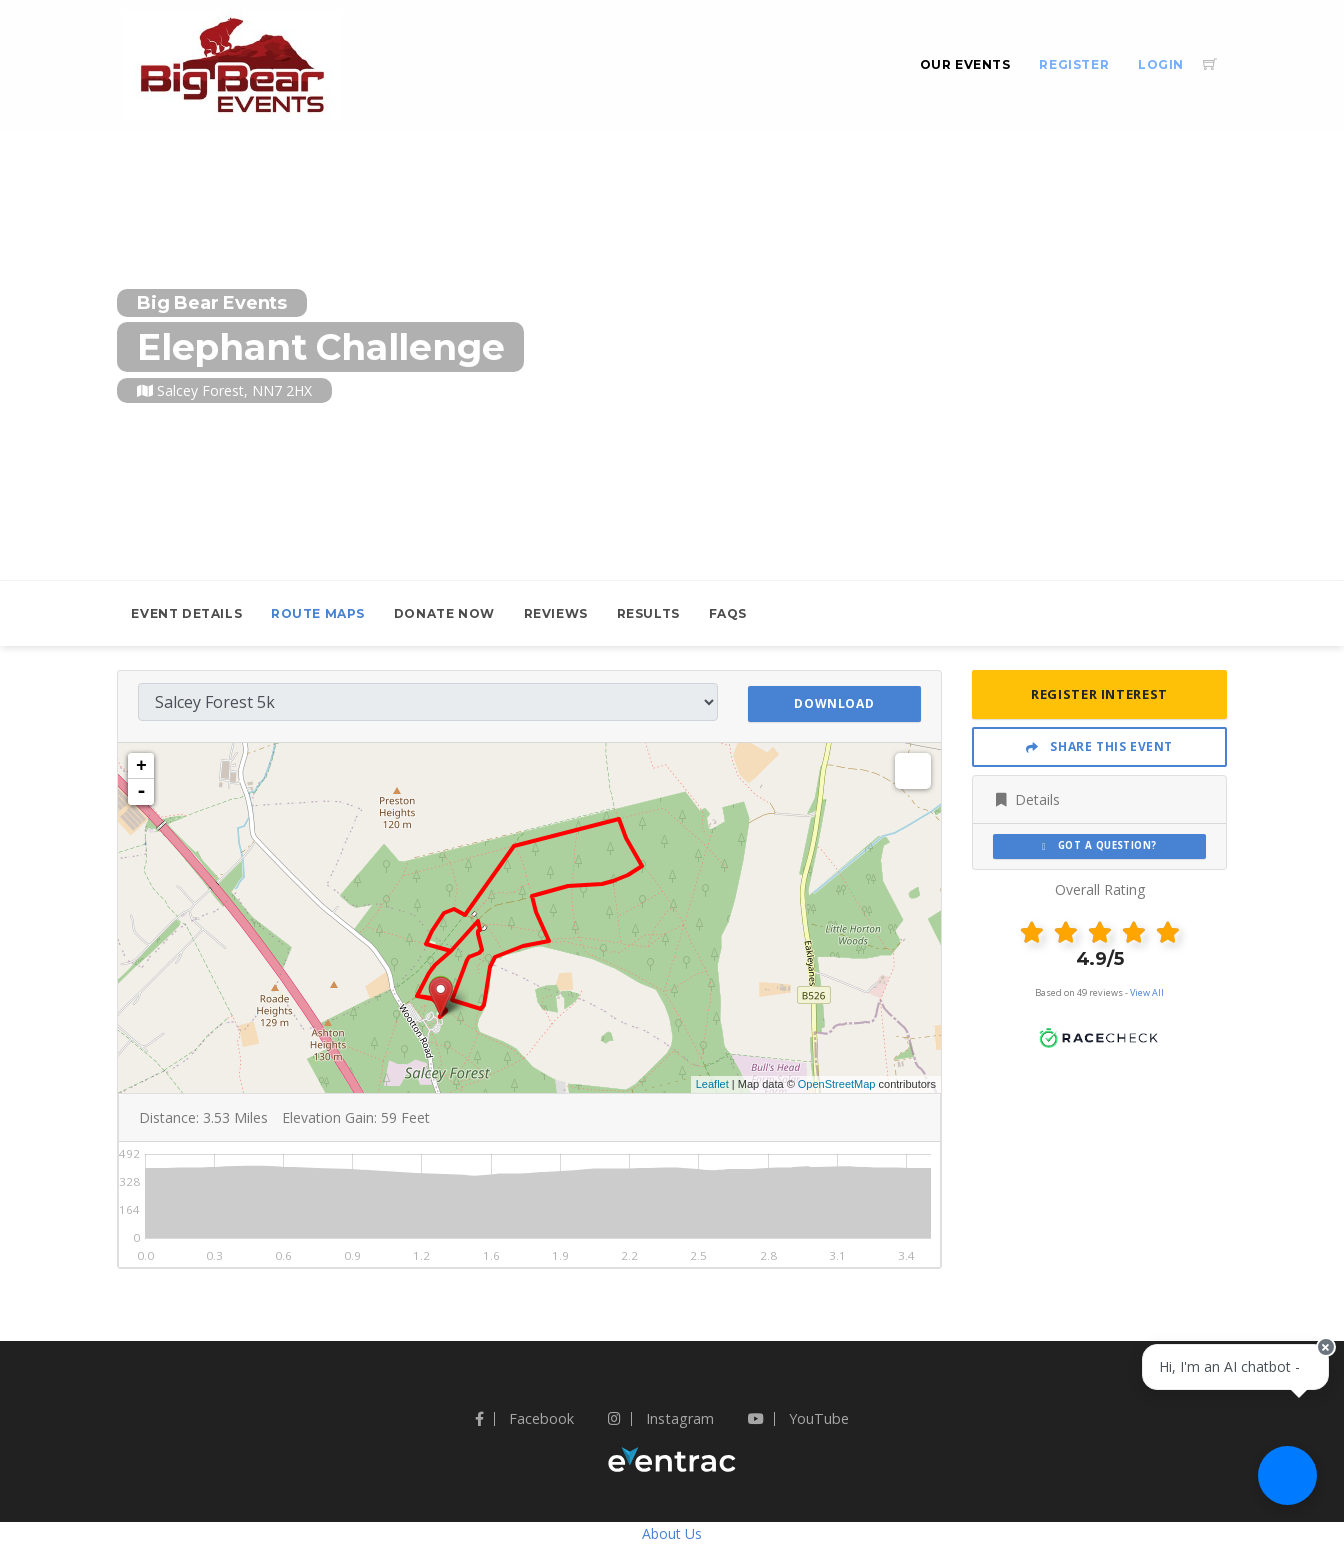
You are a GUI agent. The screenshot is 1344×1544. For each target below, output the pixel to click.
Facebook (524, 1417)
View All (1147, 992)
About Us (672, 1532)
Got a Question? (1099, 845)
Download (834, 700)
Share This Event (1099, 746)
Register (1074, 64)
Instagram (661, 1417)
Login (1161, 64)
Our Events (965, 64)
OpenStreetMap (837, 1083)
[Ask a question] (1284, 1484)
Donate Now (444, 613)
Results (648, 613)
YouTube (798, 1417)
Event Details (186, 613)
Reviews (556, 613)
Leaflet (712, 1083)
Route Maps (318, 613)
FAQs (728, 613)
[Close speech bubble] (1311, 1391)
